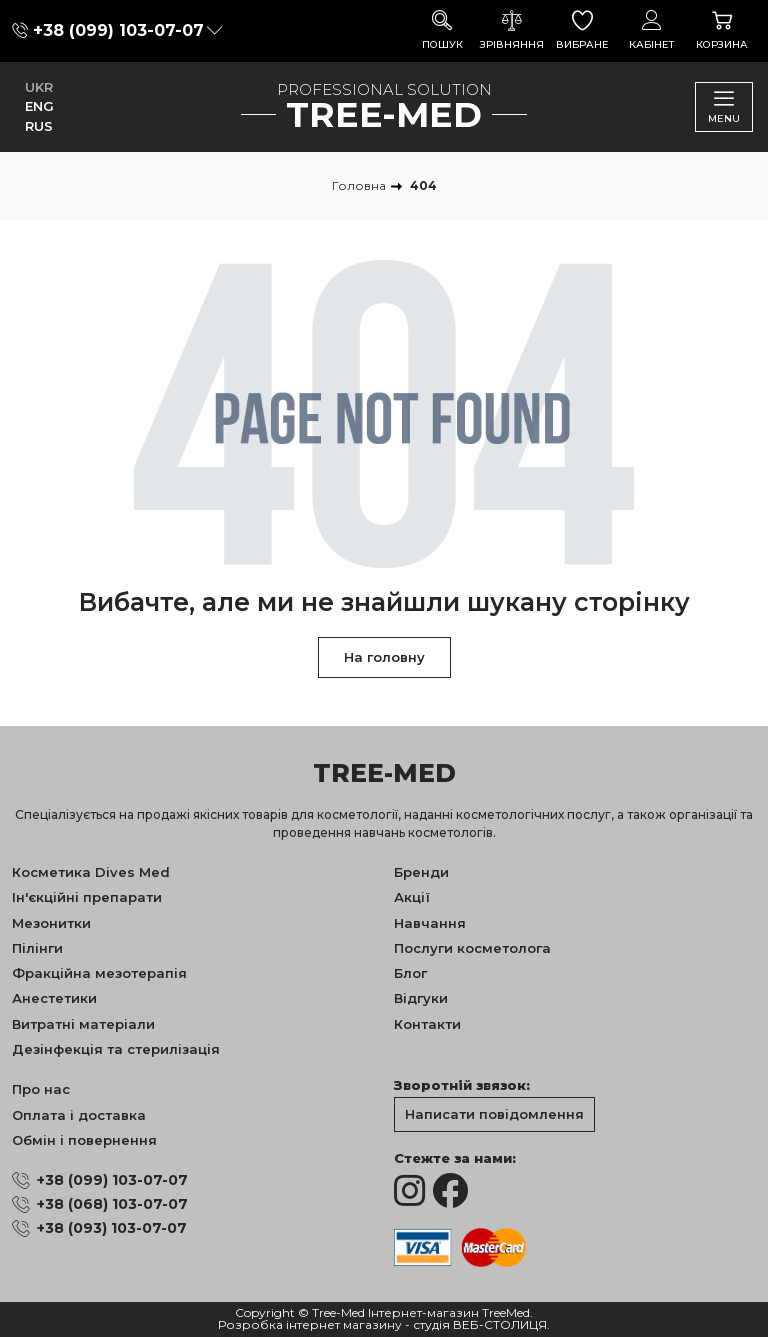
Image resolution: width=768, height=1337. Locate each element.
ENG (39, 106)
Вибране (582, 30)
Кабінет (652, 30)
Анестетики (54, 998)
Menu (724, 106)
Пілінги (37, 948)
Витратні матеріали (83, 1024)
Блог (410, 973)
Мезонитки (51, 923)
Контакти (427, 1024)
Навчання (430, 923)
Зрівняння (512, 30)
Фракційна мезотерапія (99, 973)
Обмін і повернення (84, 1140)
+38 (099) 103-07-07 (118, 30)
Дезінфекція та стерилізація (116, 1049)
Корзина (722, 30)
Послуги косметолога (472, 948)
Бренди (421, 872)
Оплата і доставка (79, 1115)
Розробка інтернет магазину (310, 1325)
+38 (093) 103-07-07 (112, 1228)
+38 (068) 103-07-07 (112, 1204)
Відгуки (421, 998)
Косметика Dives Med (91, 872)
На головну (384, 657)
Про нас (41, 1089)
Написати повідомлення (494, 1114)
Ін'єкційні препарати (87, 897)
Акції (412, 897)
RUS (39, 126)
